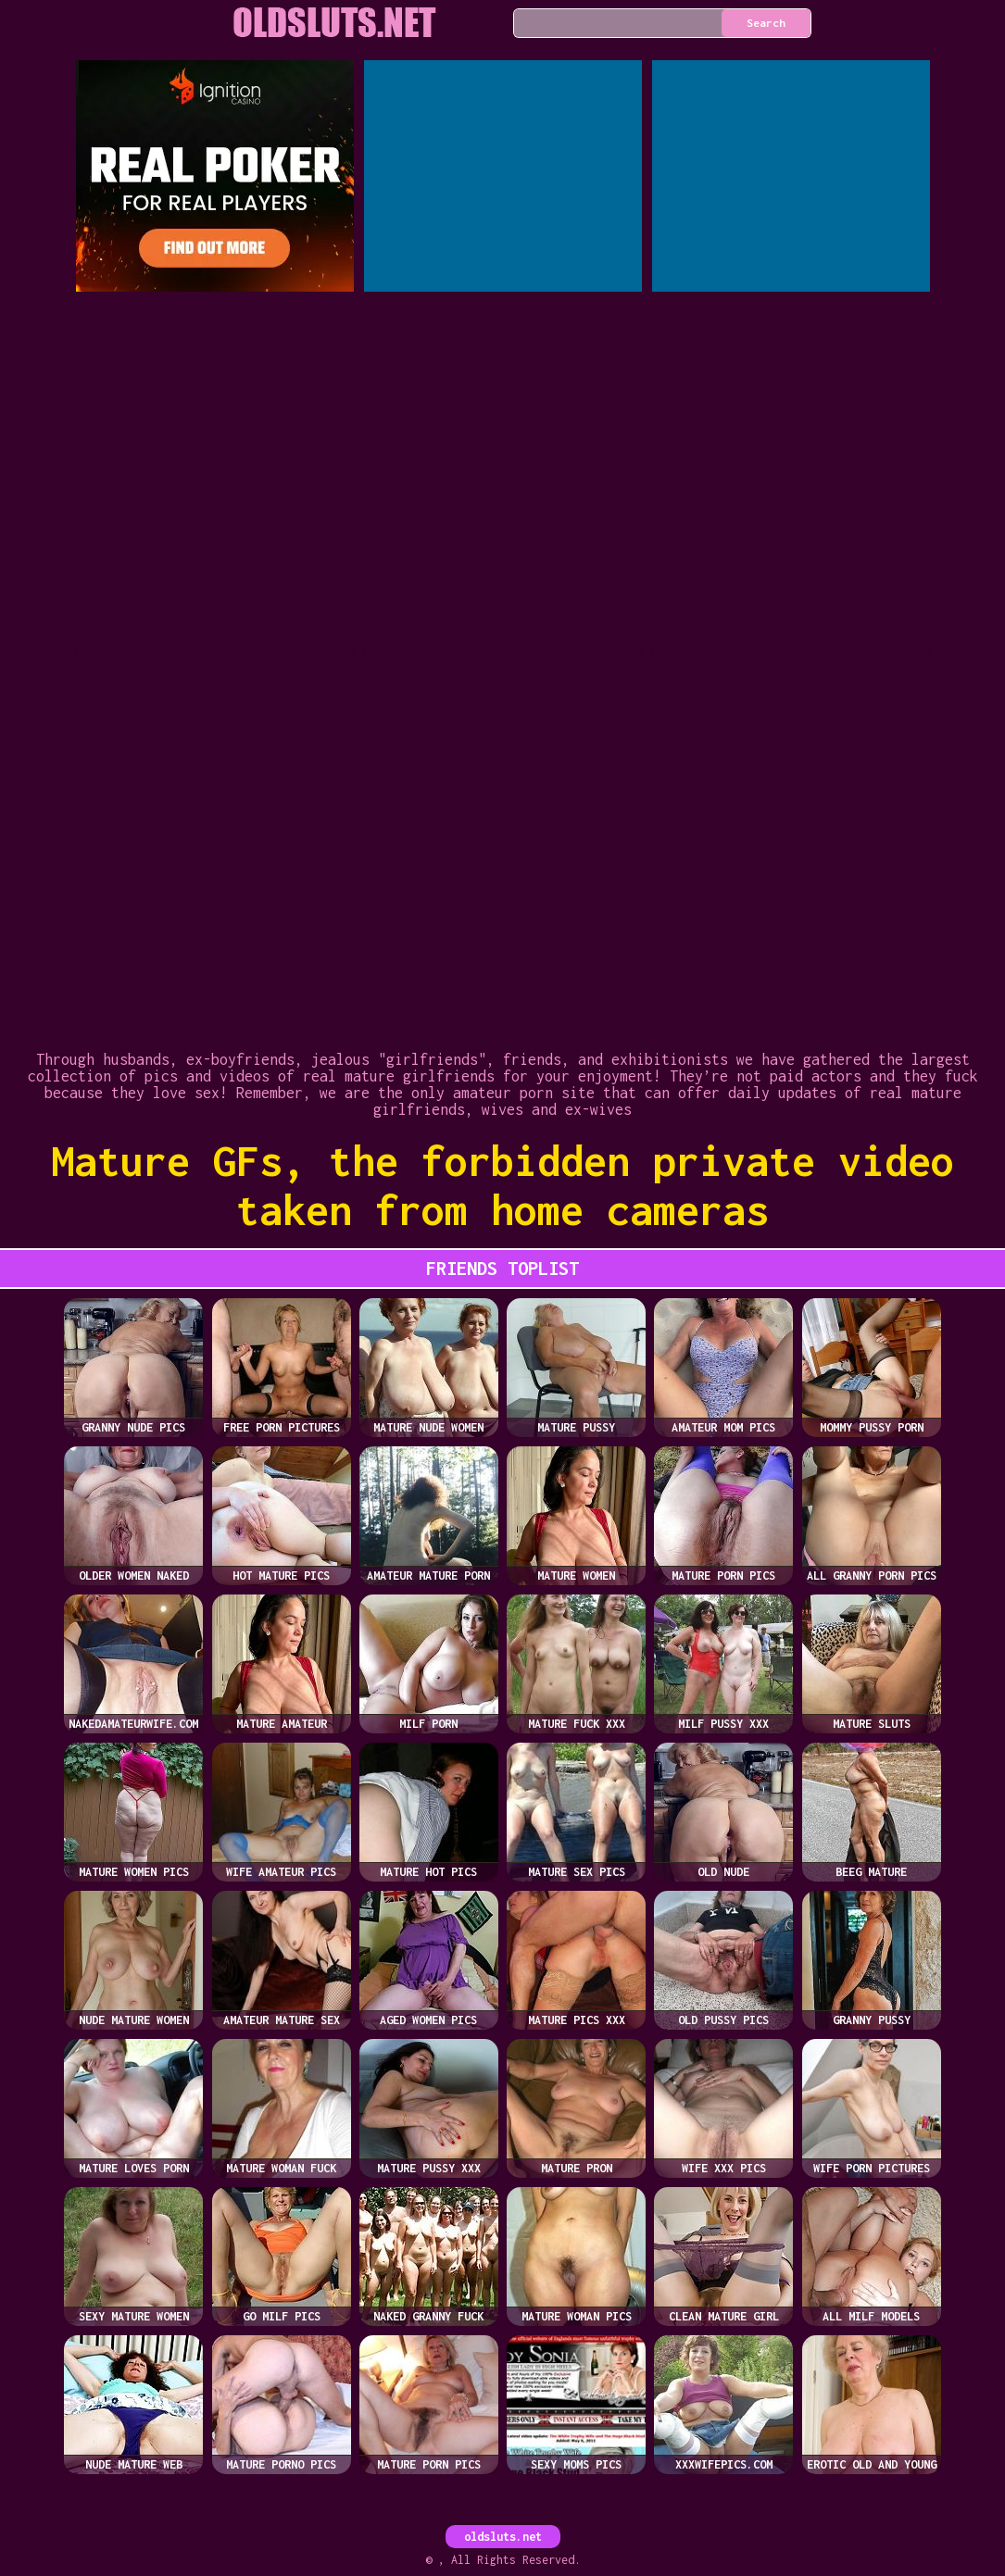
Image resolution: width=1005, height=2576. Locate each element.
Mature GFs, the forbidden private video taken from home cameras (502, 1185)
